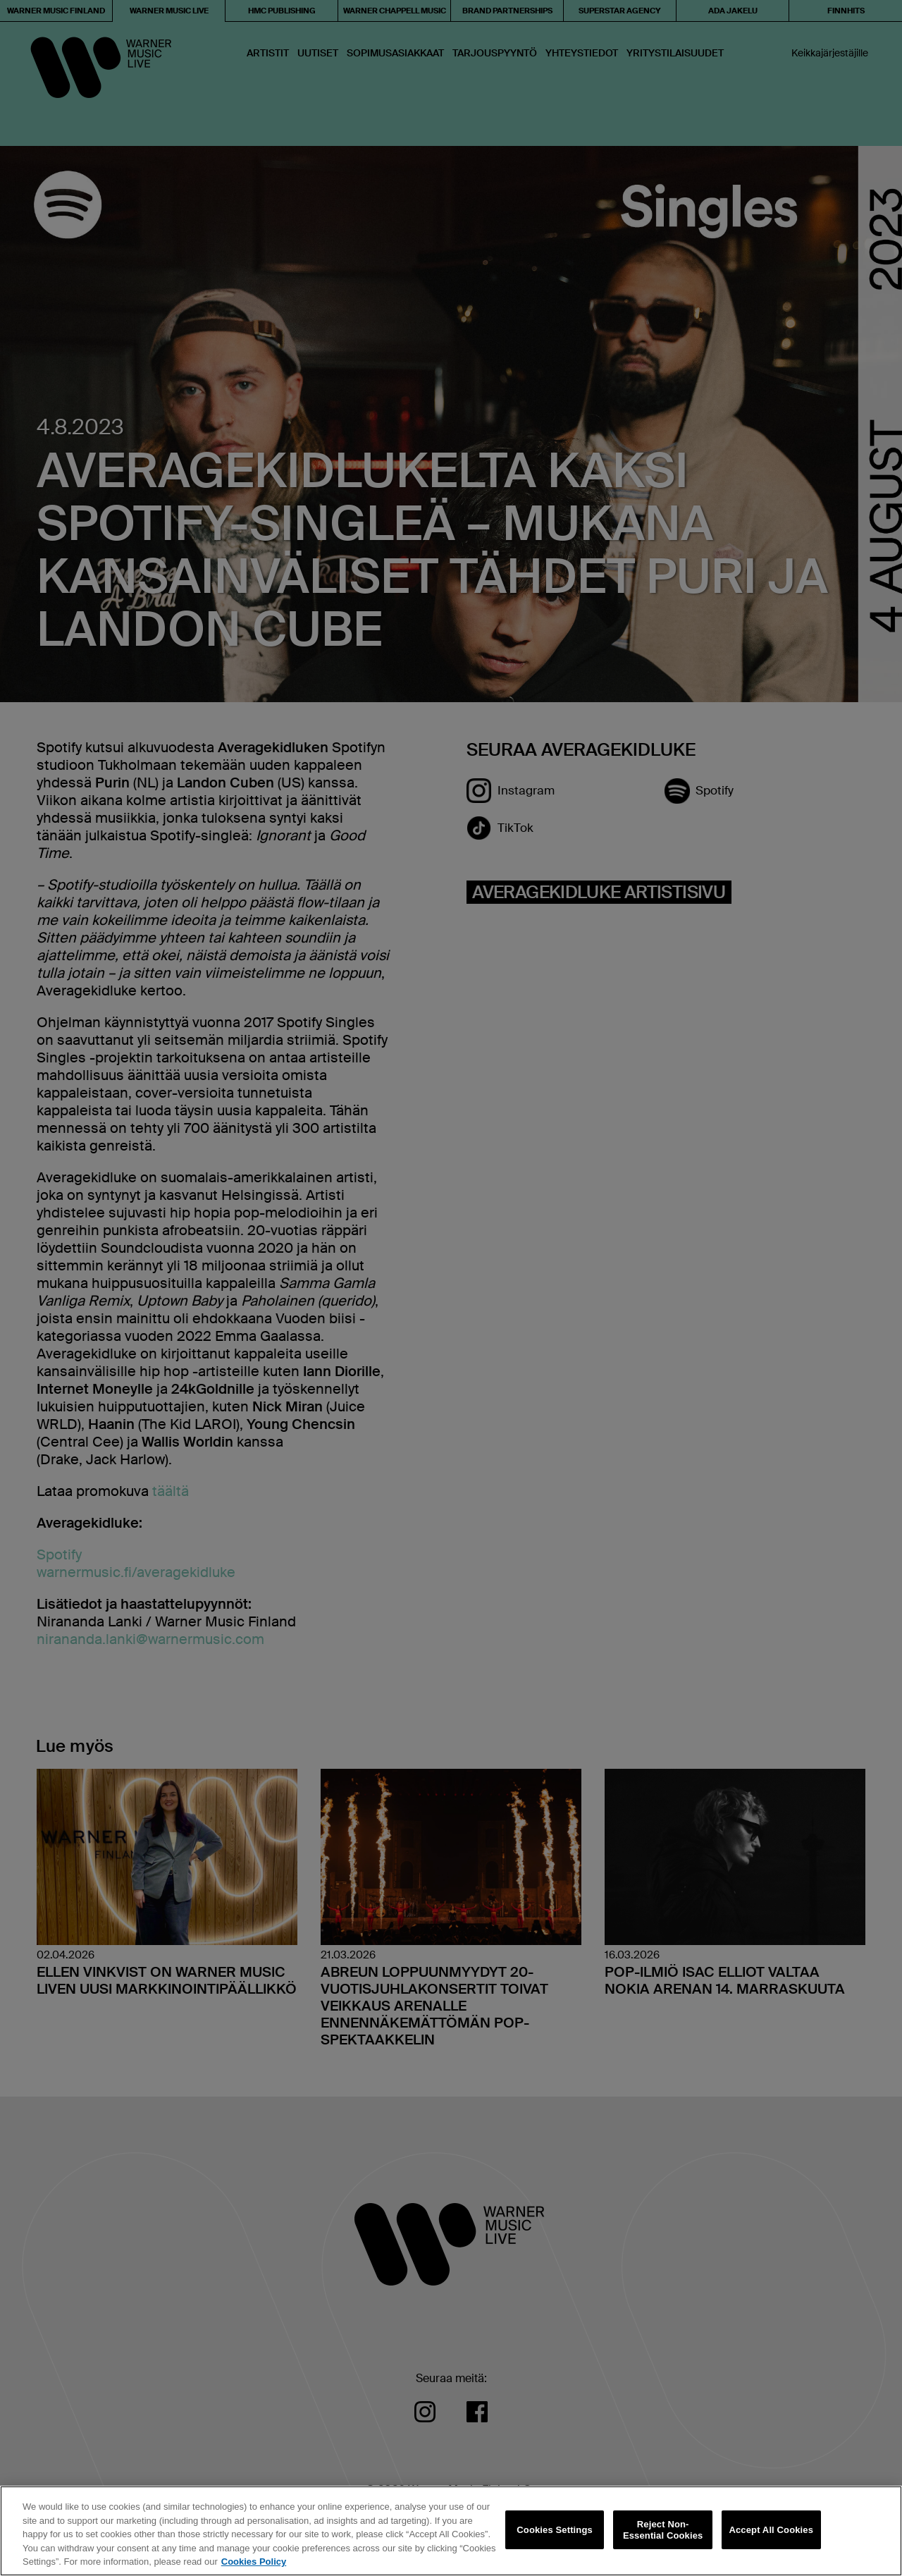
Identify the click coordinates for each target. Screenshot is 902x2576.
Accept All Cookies (771, 2530)
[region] (451, 2531)
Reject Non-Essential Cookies (663, 2530)
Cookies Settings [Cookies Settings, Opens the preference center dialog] (555, 2530)
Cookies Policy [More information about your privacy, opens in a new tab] (253, 2561)
